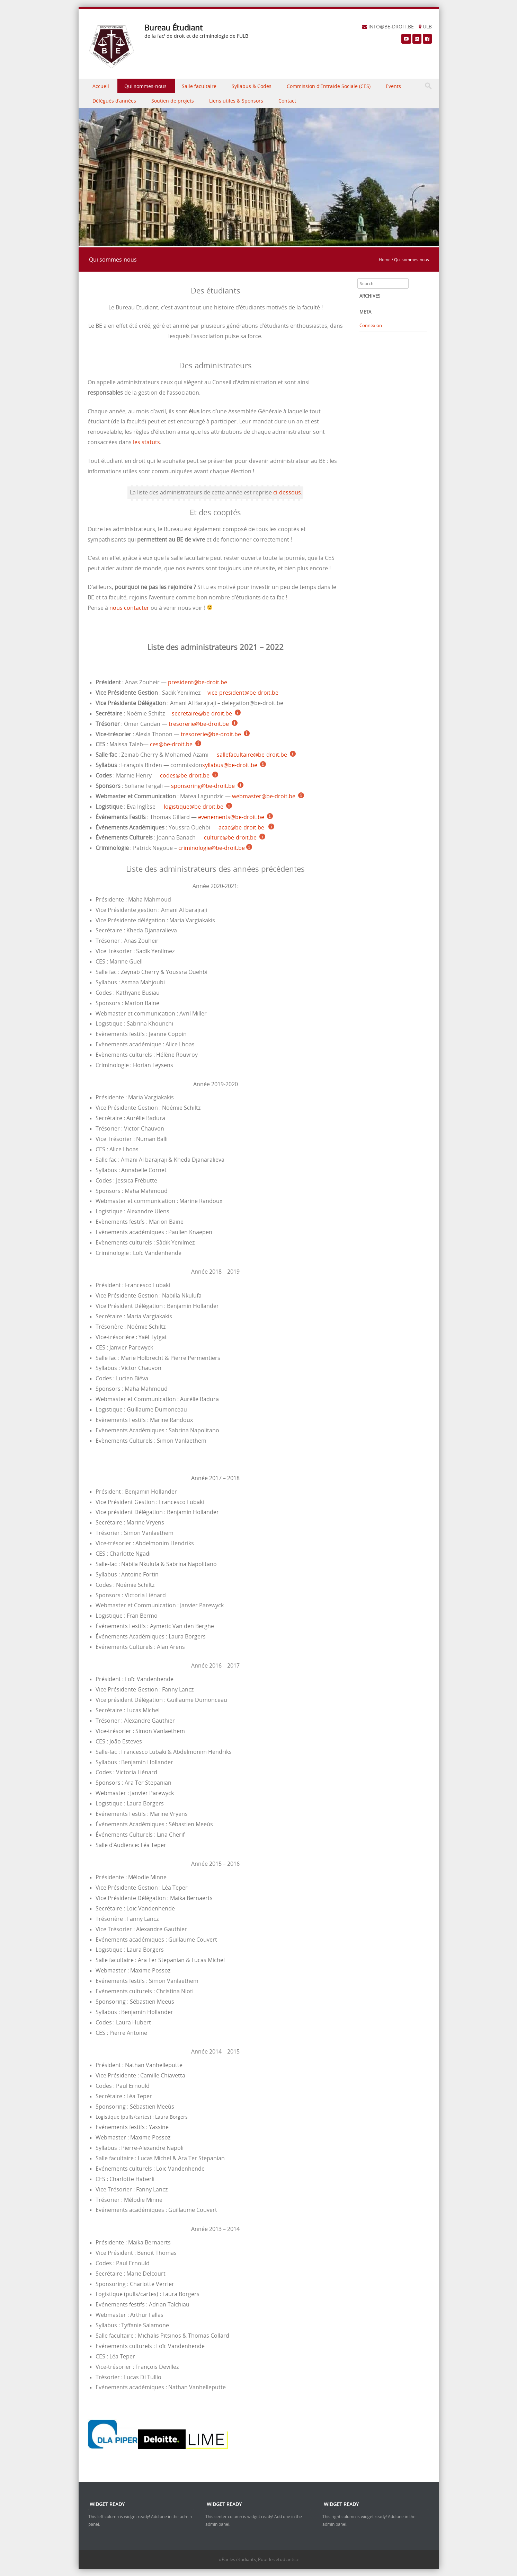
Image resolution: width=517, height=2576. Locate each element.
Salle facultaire (199, 86)
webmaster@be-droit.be (263, 796)
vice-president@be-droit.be (242, 692)
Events (393, 86)
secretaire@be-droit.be (202, 713)
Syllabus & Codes (251, 86)
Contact (287, 100)
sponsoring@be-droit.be (203, 786)
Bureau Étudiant (173, 28)
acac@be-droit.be (242, 827)
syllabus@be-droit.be (229, 765)
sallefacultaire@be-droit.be (252, 754)
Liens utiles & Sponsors (236, 100)
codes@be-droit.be (185, 775)
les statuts (146, 442)
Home (385, 259)
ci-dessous (287, 492)
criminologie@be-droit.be (211, 848)
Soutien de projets (172, 100)
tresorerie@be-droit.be (199, 724)
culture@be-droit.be (230, 837)
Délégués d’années (114, 100)
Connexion (370, 325)
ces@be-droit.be (171, 744)
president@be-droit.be (197, 682)
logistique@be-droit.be (193, 806)
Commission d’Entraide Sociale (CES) (329, 86)
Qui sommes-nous (145, 86)
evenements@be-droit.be (231, 817)
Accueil (100, 86)
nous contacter (129, 608)
